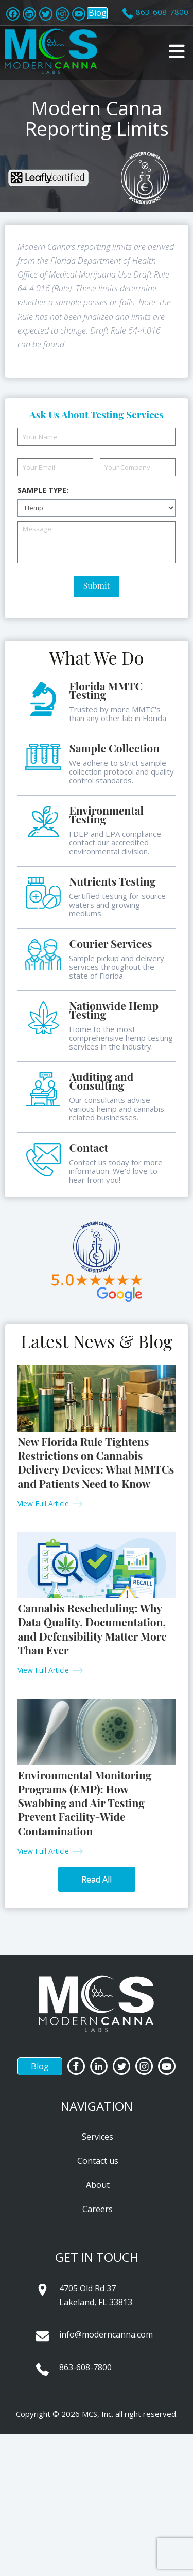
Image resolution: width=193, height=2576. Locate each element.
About (98, 2185)
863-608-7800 (85, 2367)
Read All (96, 1879)
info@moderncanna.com (106, 2334)
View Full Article (43, 1503)
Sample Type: (42, 490)
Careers (97, 2209)
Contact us (97, 2160)
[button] (176, 51)
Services (97, 2136)
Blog (98, 13)
